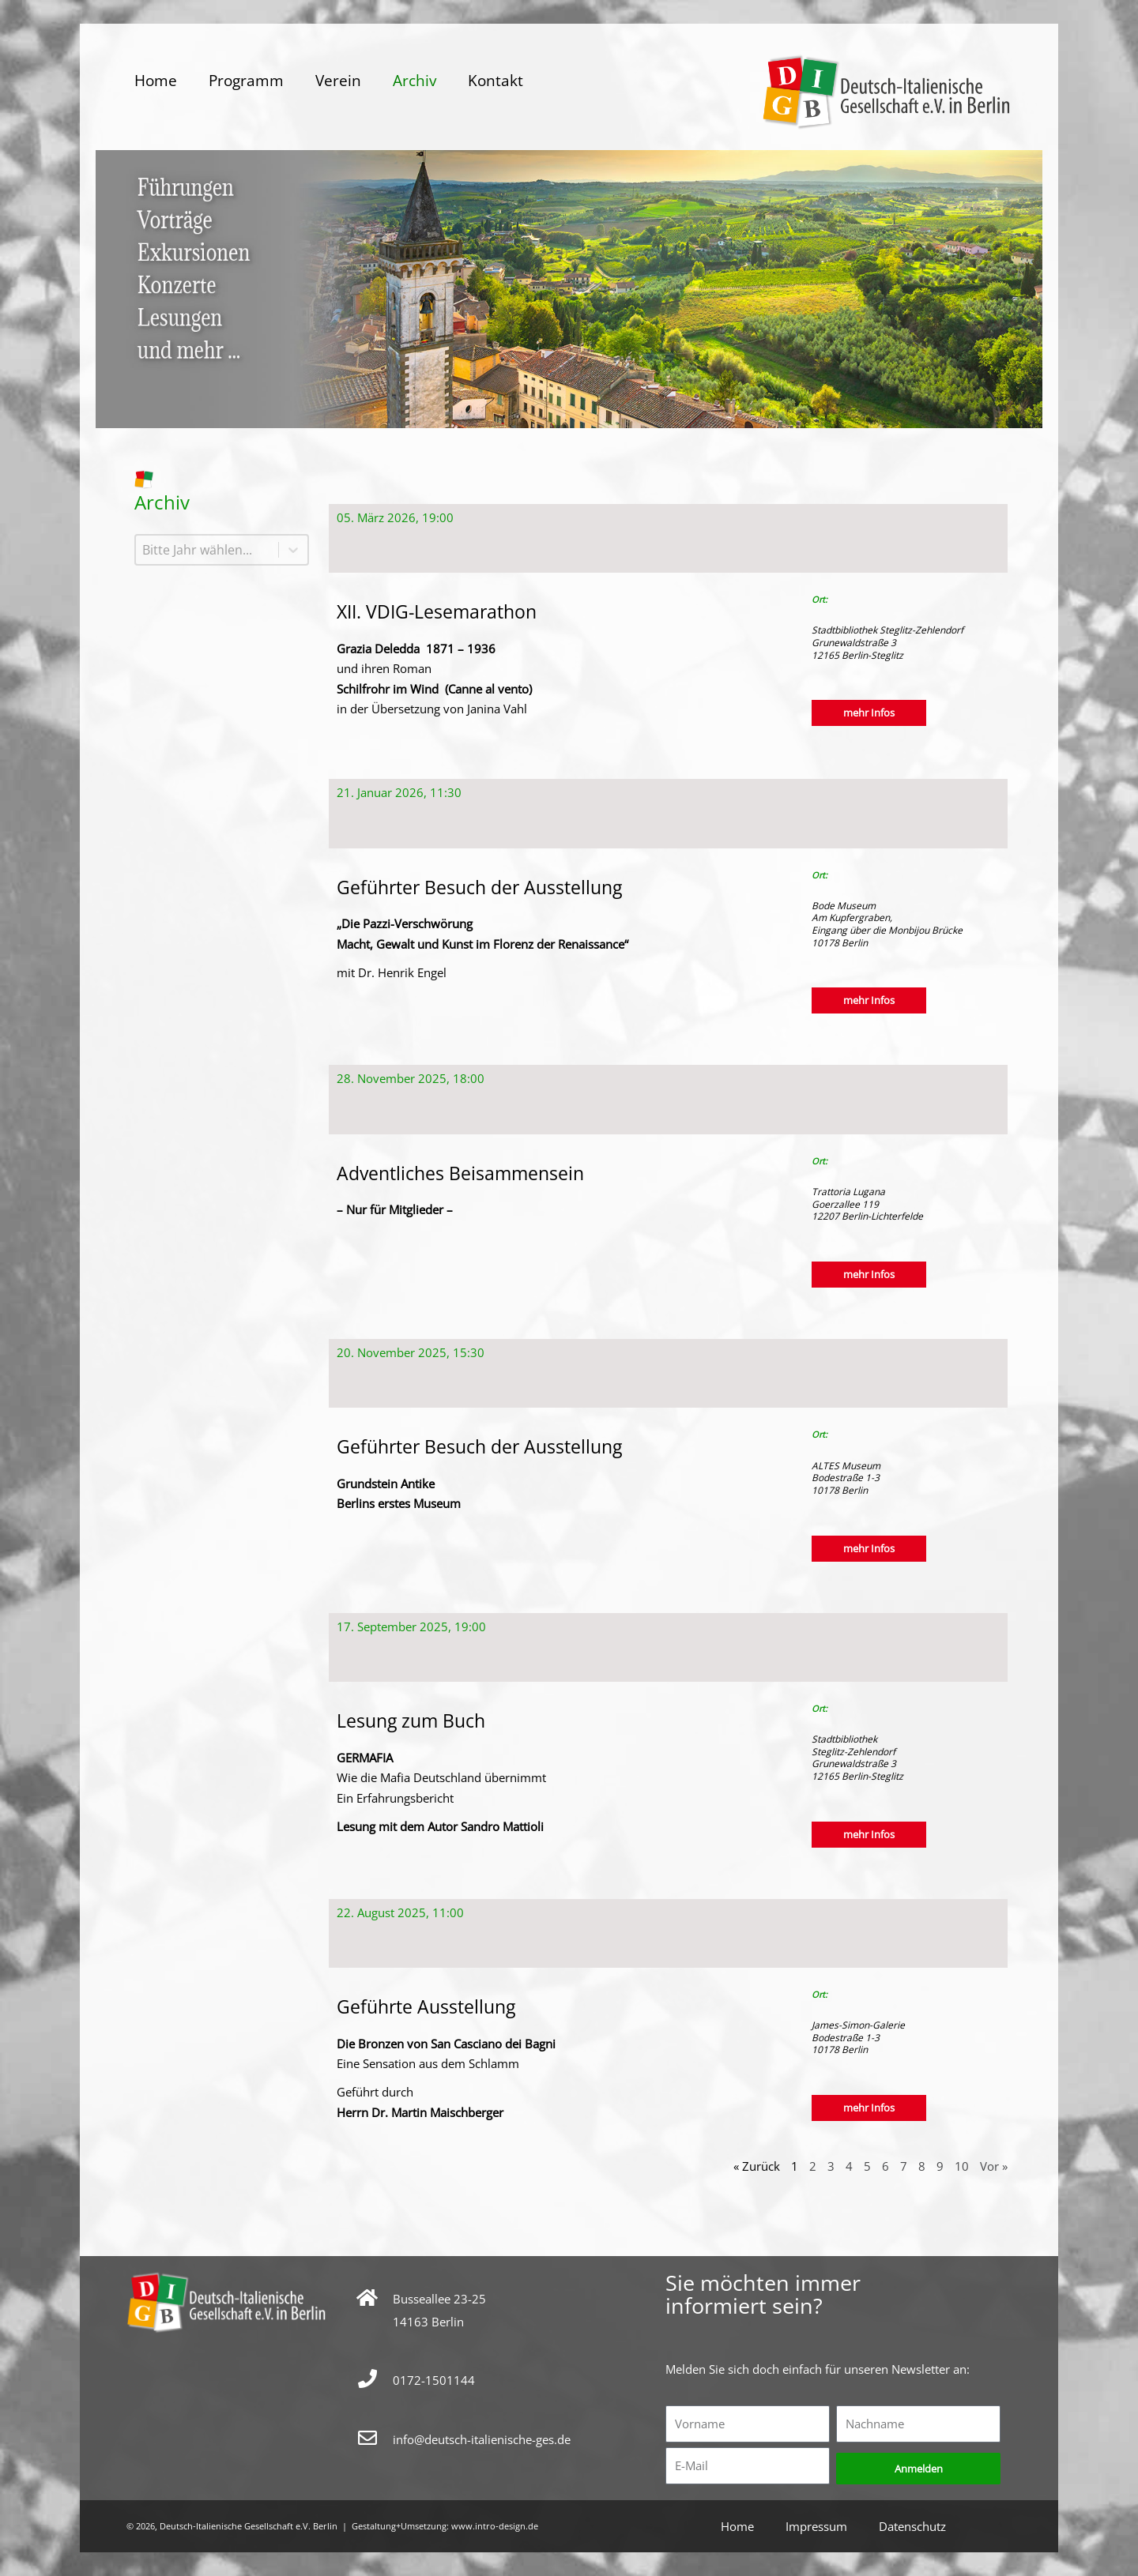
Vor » (994, 2166)
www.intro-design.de (494, 2526)
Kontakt (495, 80)
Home (155, 80)
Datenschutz (912, 2526)
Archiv (414, 80)
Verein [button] (338, 80)
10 (962, 2166)
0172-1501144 (434, 2380)
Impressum (816, 2526)
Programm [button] (246, 80)
